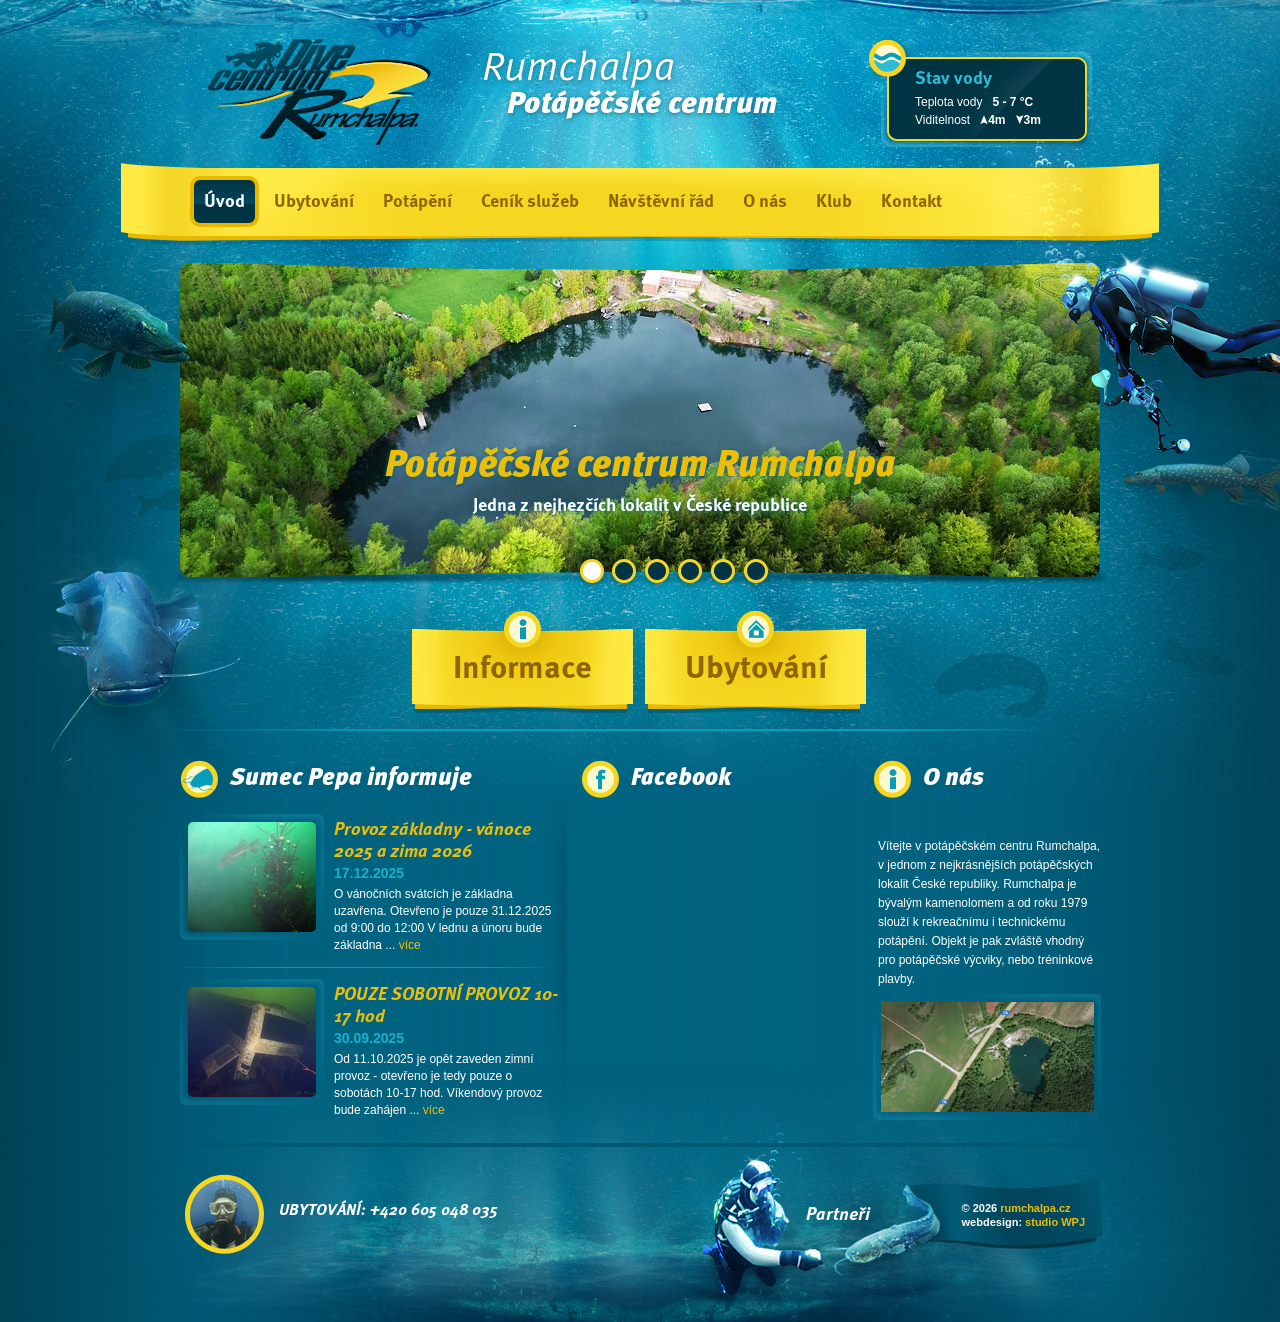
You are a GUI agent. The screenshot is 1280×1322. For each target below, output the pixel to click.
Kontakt (911, 202)
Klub (834, 202)
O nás (765, 202)
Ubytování (314, 202)
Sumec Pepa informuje (351, 779)
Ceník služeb (530, 202)
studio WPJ (1055, 1222)
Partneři (838, 1215)
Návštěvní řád (661, 202)
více (410, 945)
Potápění (417, 202)
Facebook (681, 779)
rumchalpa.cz (1035, 1208)
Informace (522, 670)
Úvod (224, 202)
